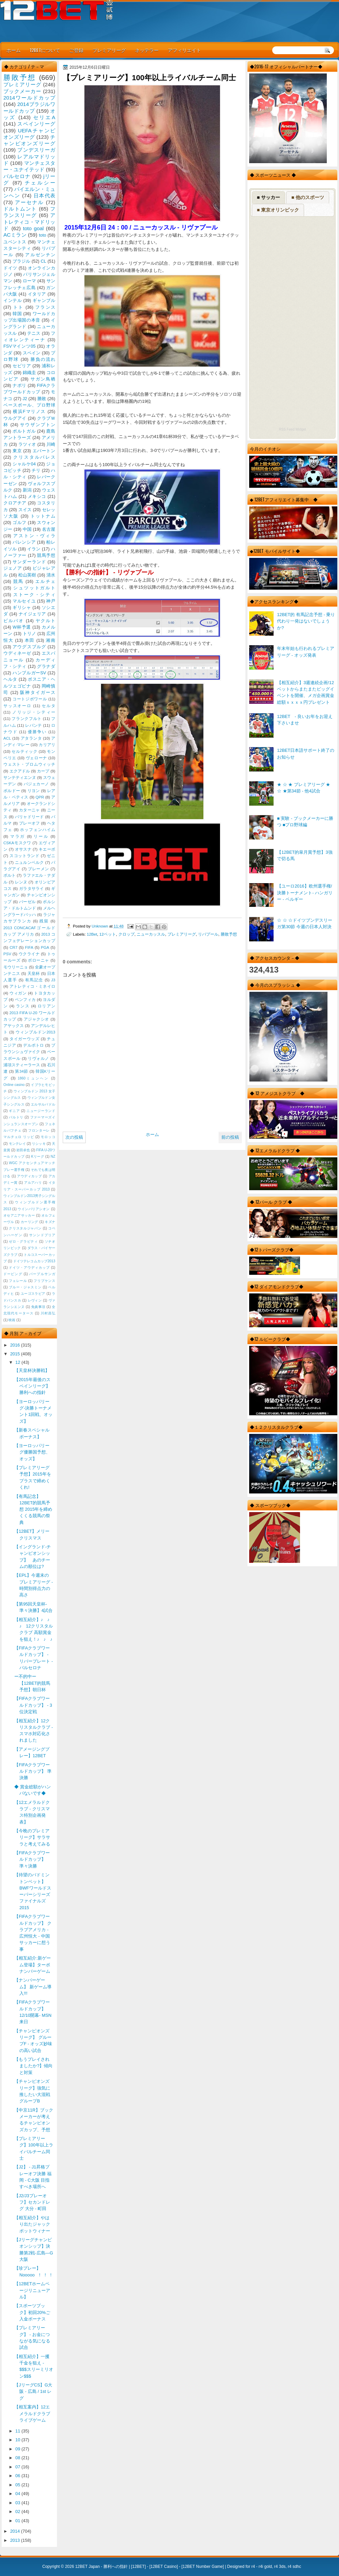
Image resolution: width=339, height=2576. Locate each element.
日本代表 (44, 195)
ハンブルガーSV (29, 672)
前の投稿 (230, 1137)
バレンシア (24, 542)
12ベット (107, 934)
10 (18, 2439)
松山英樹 (27, 574)
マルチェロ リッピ (18, 1137)
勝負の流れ (43, 359)
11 (18, 2430)
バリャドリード (29, 817)
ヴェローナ (36, 758)
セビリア (22, 365)
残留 (43, 921)
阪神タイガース (37, 692)
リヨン (33, 791)
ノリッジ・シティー (33, 712)
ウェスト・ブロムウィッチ (29, 764)
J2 (24, 398)
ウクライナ (29, 954)
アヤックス (13, 1026)
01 (18, 2520)
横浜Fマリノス (29, 411)
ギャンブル (44, 300)
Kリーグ (37, 1156)
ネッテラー (147, 49)
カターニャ (29, 810)
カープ (43, 771)
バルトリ (16, 1117)
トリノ (29, 633)
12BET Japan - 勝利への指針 (101, 2566)
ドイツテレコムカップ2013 (34, 1261)
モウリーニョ (15, 967)
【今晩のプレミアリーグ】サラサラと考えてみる (32, 1837)
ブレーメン (38, 869)
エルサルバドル (43, 1104)
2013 (15, 2540)
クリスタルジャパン (25, 1228)
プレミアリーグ (109, 49)
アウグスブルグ (29, 646)
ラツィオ (27, 444)
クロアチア (14, 502)
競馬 (18, 581)
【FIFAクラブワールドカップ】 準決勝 (33, 1771)
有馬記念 (34, 980)
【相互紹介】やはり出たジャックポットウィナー (32, 2224)
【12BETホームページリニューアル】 (32, 2290)
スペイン (32, 352)
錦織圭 (29, 372)
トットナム (43, 516)
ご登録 (76, 49)
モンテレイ (17, 1143)
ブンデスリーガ (36, 150)
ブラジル (22, 261)
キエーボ (47, 849)
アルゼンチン (40, 254)
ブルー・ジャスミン (25, 1287)
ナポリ (19, 385)
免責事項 (38, 1307)
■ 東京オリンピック (278, 210)
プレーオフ (29, 823)
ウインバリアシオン (34, 1209)
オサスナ (23, 849)
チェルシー (40, 182)
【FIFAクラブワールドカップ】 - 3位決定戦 (33, 1705)
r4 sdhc (294, 2566)
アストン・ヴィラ (34, 535)
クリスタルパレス (34, 457)
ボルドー (11, 791)
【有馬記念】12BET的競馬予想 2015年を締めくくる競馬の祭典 (33, 1509)
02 (18, 2511)
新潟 (27, 490)
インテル (12, 300)
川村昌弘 (48, 1313)
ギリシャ (22, 607)
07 (18, 2466)
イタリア (37, 294)
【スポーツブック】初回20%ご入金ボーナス (32, 2312)
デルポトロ (33, 1045)
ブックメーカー (22, 91)
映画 (11, 1320)
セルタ (48, 706)
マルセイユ (24, 601)
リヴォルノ (38, 1058)
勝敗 (41, 398)
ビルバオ (13, 620)
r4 (253, 2566)
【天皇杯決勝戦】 (31, 1370)
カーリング (29, 1222)
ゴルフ (19, 522)
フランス (45, 307)
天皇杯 (33, 974)
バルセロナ (17, 176)
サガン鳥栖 (43, 378)
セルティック (24, 751)
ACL (7, 738)
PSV (7, 954)
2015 (15, 1353)
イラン (34, 548)
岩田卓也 (23, 1150)
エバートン (44, 450)
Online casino (14, 1085)
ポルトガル (24, 431)
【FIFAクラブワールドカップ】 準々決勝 (32, 1859)
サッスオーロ (17, 706)
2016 (15, 1345)
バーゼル (27, 902)
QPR (40, 797)
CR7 (13, 947)
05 (18, 2484)
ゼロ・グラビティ (23, 1241)
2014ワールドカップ (29, 98)
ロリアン (46, 1006)
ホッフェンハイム (37, 830)
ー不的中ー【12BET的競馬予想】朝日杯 (32, 1683)
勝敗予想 (229, 934)
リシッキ (38, 1143)
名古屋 (48, 529)
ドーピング (12, 1274)
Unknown (100, 926)
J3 (53, 980)
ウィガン (18, 993)
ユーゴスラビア (33, 1293)
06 (18, 2475)
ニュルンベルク (29, 862)
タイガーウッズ (24, 1039)
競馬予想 (46, 555)
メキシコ (37, 496)
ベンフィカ (25, 1000)
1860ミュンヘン (33, 1078)
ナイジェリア (32, 613)
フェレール (18, 1281)
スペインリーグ (36, 124)
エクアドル (19, 771)
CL (43, 261)
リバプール (208, 934)
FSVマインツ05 (19, 346)
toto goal (33, 228)
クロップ (126, 934)
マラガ (17, 836)
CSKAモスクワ (17, 843)
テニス (34, 333)
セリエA (44, 117)
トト (18, 307)
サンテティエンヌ (19, 778)
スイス (25, 509)
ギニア (14, 1111)
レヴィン (35, 1300)
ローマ (29, 280)
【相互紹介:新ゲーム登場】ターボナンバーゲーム (32, 1965)
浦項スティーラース (21, 1065)
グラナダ (46, 666)
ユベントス (14, 241)
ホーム (13, 49)
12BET (138, 2566)
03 (18, 2502)
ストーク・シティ (34, 594)
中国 (27, 529)
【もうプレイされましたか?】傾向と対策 (33, 2066)
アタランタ (31, 738)
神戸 (50, 601)
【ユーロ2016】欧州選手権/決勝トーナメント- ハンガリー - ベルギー (305, 892)
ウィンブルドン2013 (35, 1032)
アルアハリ (33, 1182)
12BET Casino (164, 2566)
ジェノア (12, 568)
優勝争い (37, 732)
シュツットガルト (34, 587)
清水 (50, 574)
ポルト (9, 875)
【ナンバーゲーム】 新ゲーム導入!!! (33, 1987)
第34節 (21, 1071)
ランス (22, 1006)
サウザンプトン (37, 424)
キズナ (50, 1222)
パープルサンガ (42, 1274)
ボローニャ (38, 960)
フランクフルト (26, 719)
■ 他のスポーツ (307, 197)
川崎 (50, 444)
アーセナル (29, 202)
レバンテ (33, 725)
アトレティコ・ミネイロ (32, 986)
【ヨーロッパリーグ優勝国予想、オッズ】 (32, 1452)
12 (18, 1362)
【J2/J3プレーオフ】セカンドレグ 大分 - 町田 (32, 2202)
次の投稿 (74, 1137)
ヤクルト (45, 620)
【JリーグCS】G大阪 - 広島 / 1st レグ (33, 2391)
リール (41, 836)
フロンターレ (39, 1130)
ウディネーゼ (17, 653)
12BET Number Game (202, 2566)
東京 (17, 450)
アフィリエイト (184, 49)
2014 (15, 2531)
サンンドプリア (42, 1235)
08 (18, 2457)
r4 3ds (279, 2566)
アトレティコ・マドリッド (29, 221)
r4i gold (265, 2566)
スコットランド (24, 856)
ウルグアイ (14, 418)
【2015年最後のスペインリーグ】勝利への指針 (32, 1386)
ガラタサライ (31, 889)
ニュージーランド (40, 1111)
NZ (53, 1156)
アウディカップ (29, 1176)
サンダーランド (29, 561)
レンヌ (21, 882)
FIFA (29, 947)
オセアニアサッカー (19, 1215)
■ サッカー (268, 197)
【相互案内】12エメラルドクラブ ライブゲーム (32, 2413)
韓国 (17, 313)
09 (18, 2448)
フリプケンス (44, 1281)
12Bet (92, 934)
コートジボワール (30, 699)
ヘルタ (10, 679)
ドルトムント (20, 209)
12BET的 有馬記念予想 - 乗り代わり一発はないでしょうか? (306, 621)
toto (42, 235)
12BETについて (45, 49)
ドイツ (10, 267)
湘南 (50, 640)
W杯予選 (22, 627)
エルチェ (45, 581)
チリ (36, 470)
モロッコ (48, 1137)
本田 (30, 640)
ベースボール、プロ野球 (29, 405)
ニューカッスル (151, 934)
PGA (45, 947)
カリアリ (47, 745)
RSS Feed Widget (292, 429)
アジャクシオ (36, 1019)
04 (18, 2493)
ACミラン (14, 235)
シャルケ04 (24, 463)
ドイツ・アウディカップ (29, 1267)
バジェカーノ (36, 784)
